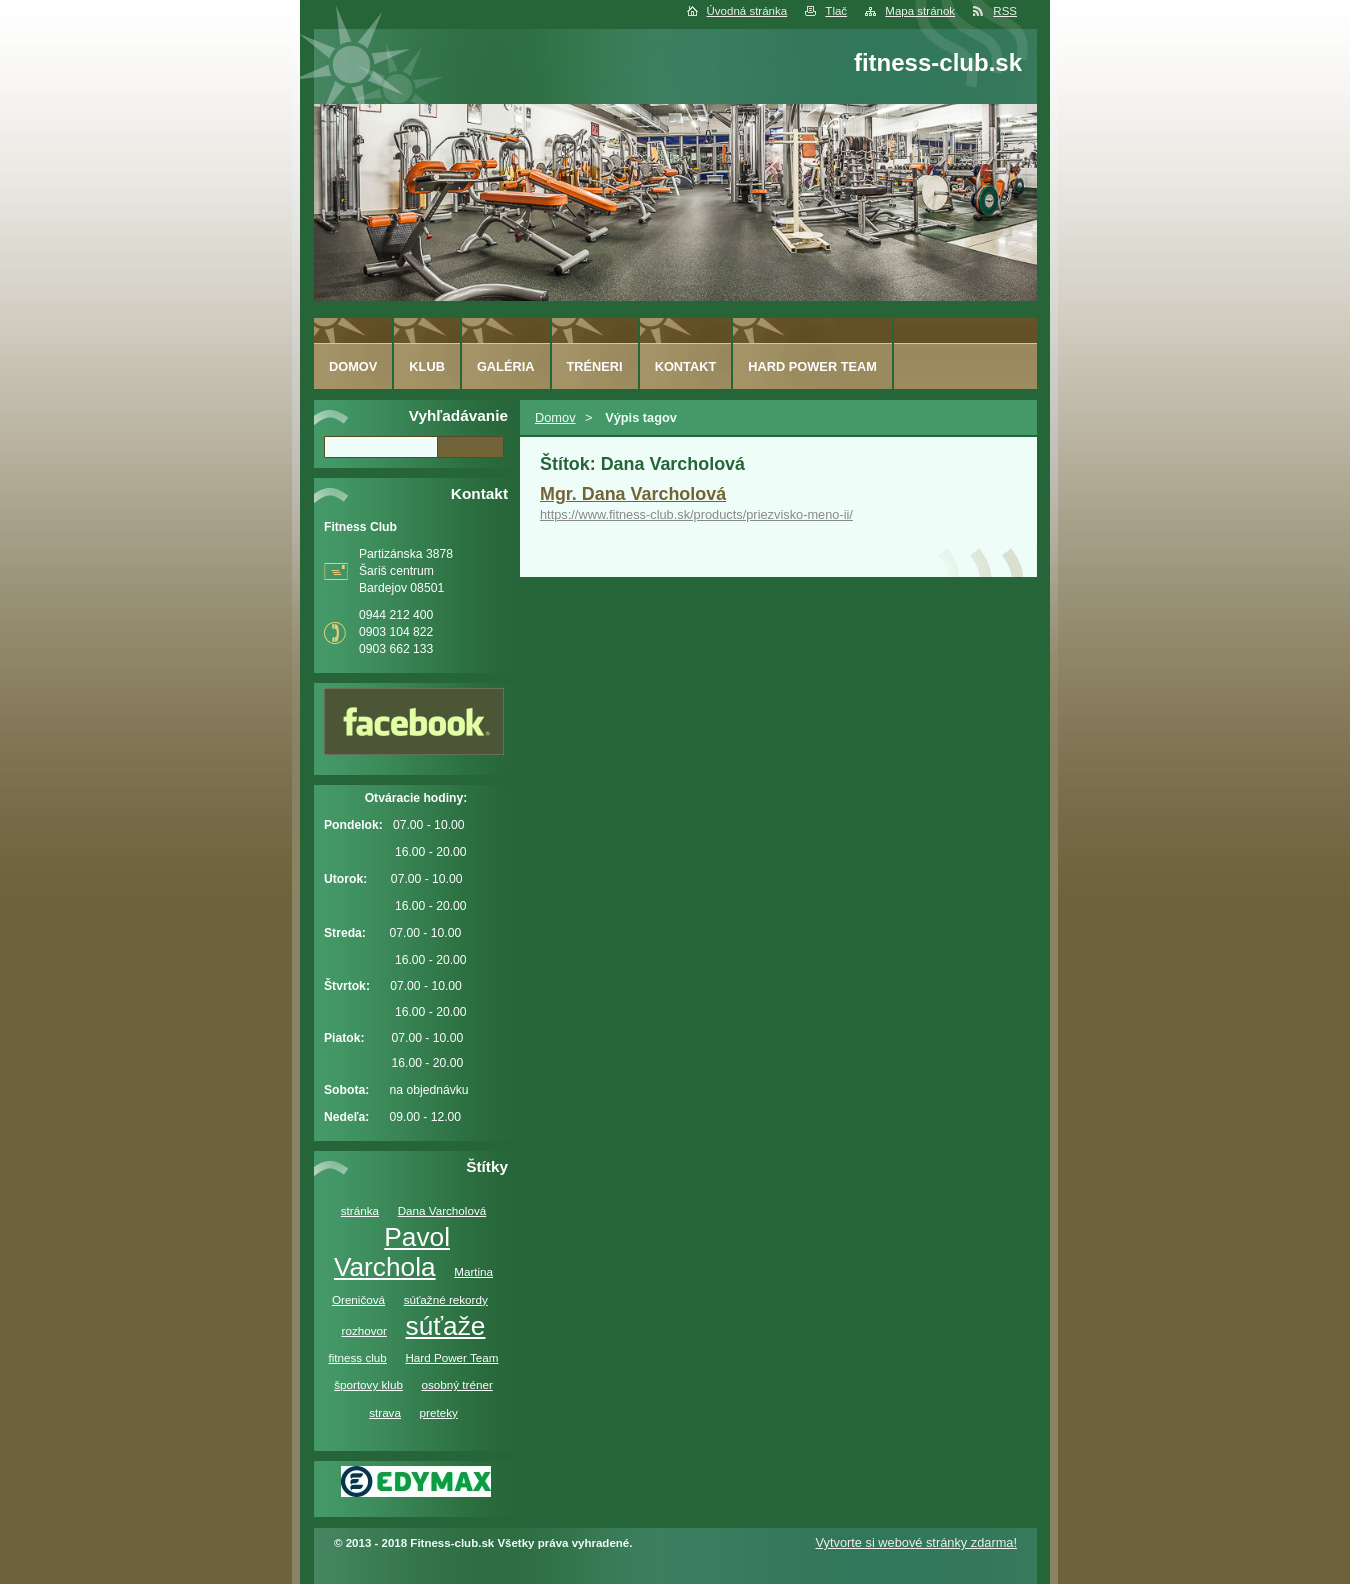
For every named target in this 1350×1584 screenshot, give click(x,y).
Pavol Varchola (392, 1252)
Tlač (836, 11)
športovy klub (368, 1384)
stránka (360, 1210)
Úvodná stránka (747, 11)
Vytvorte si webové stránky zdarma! (916, 1542)
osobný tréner (457, 1384)
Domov (555, 417)
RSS (1005, 11)
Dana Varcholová (442, 1210)
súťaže (446, 1326)
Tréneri (595, 366)
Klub (427, 366)
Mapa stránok (920, 11)
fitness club (357, 1357)
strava (385, 1412)
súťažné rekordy (446, 1299)
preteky (439, 1412)
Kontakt (686, 366)
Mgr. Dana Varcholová (633, 494)
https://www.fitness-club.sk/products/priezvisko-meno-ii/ (696, 514)
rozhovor (364, 1330)
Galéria (506, 366)
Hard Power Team (451, 1357)
